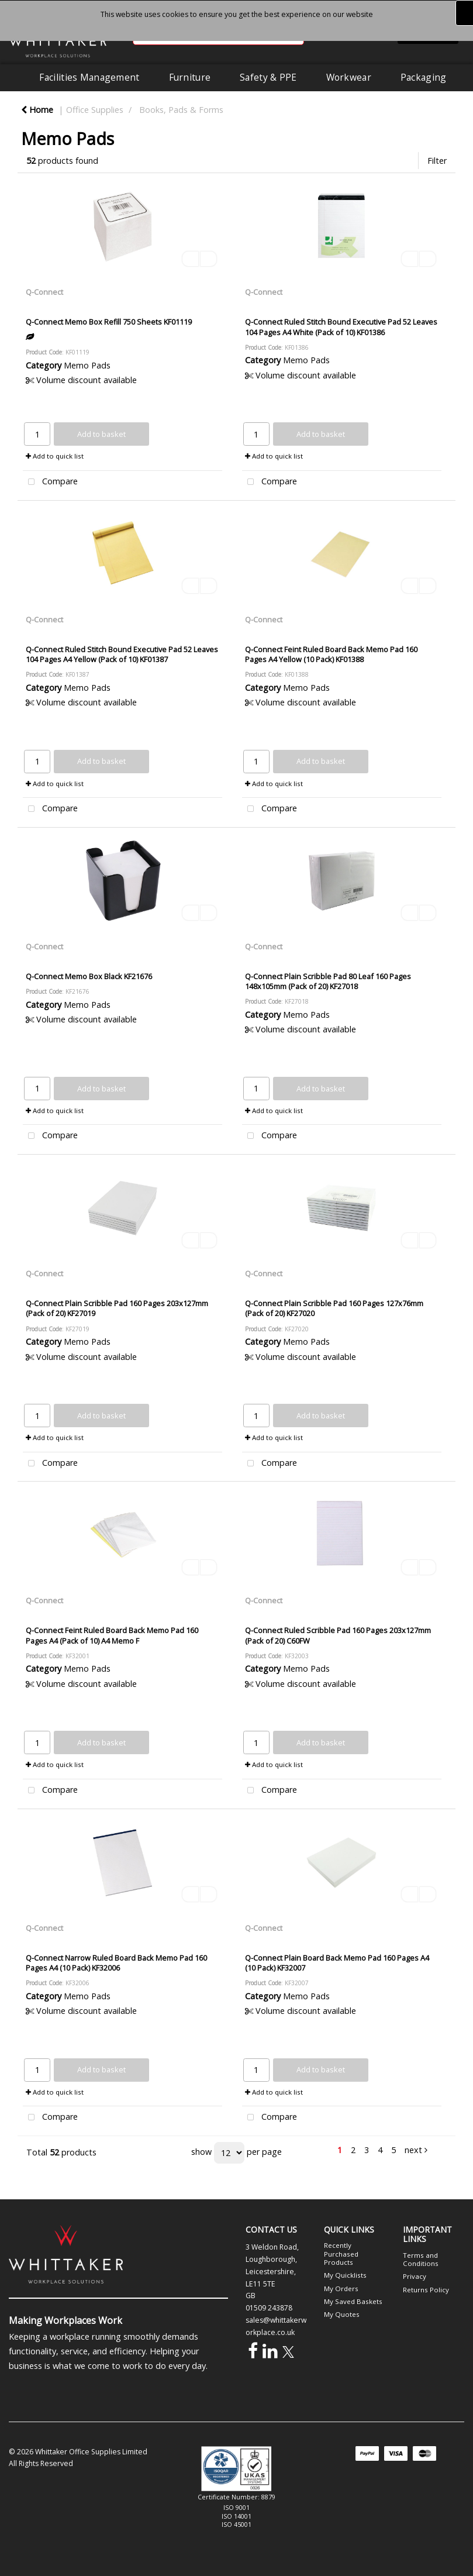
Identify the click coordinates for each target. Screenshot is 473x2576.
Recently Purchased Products (341, 2254)
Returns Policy (426, 2289)
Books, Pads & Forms (181, 109)
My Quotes (342, 2314)
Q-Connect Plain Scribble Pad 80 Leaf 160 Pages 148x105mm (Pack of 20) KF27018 (328, 981)
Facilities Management (89, 77)
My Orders (341, 2288)
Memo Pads (87, 365)
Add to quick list (55, 456)
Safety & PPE (268, 77)
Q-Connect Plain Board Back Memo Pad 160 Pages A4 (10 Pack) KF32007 (337, 1962)
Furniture (190, 77)
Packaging (424, 77)
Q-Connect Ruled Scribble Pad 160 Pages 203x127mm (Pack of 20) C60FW (338, 1635)
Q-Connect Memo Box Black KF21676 (89, 976)
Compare (50, 482)
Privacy (414, 2276)
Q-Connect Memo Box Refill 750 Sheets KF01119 (109, 321)
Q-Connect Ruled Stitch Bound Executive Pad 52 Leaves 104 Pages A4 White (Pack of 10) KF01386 (341, 326)
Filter (437, 160)
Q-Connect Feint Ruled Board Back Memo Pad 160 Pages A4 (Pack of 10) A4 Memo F (112, 1635)
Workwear (348, 77)
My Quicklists (345, 2275)
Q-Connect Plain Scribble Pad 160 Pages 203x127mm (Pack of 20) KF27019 (117, 1308)
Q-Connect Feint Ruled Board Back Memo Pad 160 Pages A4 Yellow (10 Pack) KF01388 (331, 654)
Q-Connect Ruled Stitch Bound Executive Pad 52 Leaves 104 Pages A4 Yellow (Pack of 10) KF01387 (122, 654)
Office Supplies (94, 109)
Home (37, 109)
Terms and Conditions (421, 2259)
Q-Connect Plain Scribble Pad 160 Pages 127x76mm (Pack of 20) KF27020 (334, 1308)
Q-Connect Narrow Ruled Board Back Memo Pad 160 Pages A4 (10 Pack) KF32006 (116, 1962)
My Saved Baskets (353, 2301)
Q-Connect (44, 292)
